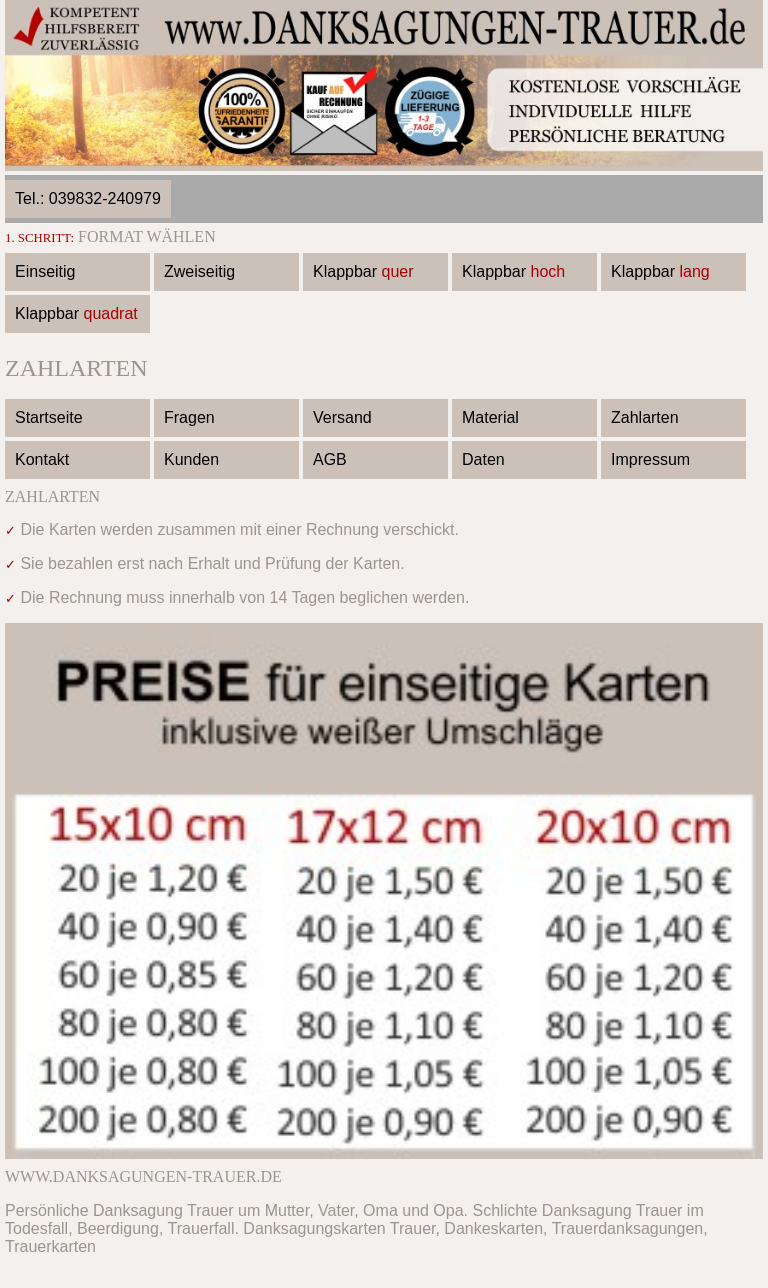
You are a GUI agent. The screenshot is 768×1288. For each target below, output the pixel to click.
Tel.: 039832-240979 (88, 198)
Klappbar (363, 271)
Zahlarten (645, 417)
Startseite (49, 417)
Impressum (650, 459)
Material (490, 417)
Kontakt (42, 459)
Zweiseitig (199, 271)
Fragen (189, 417)
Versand (342, 417)
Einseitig (45, 271)
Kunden (191, 459)
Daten (483, 459)
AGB (330, 459)
